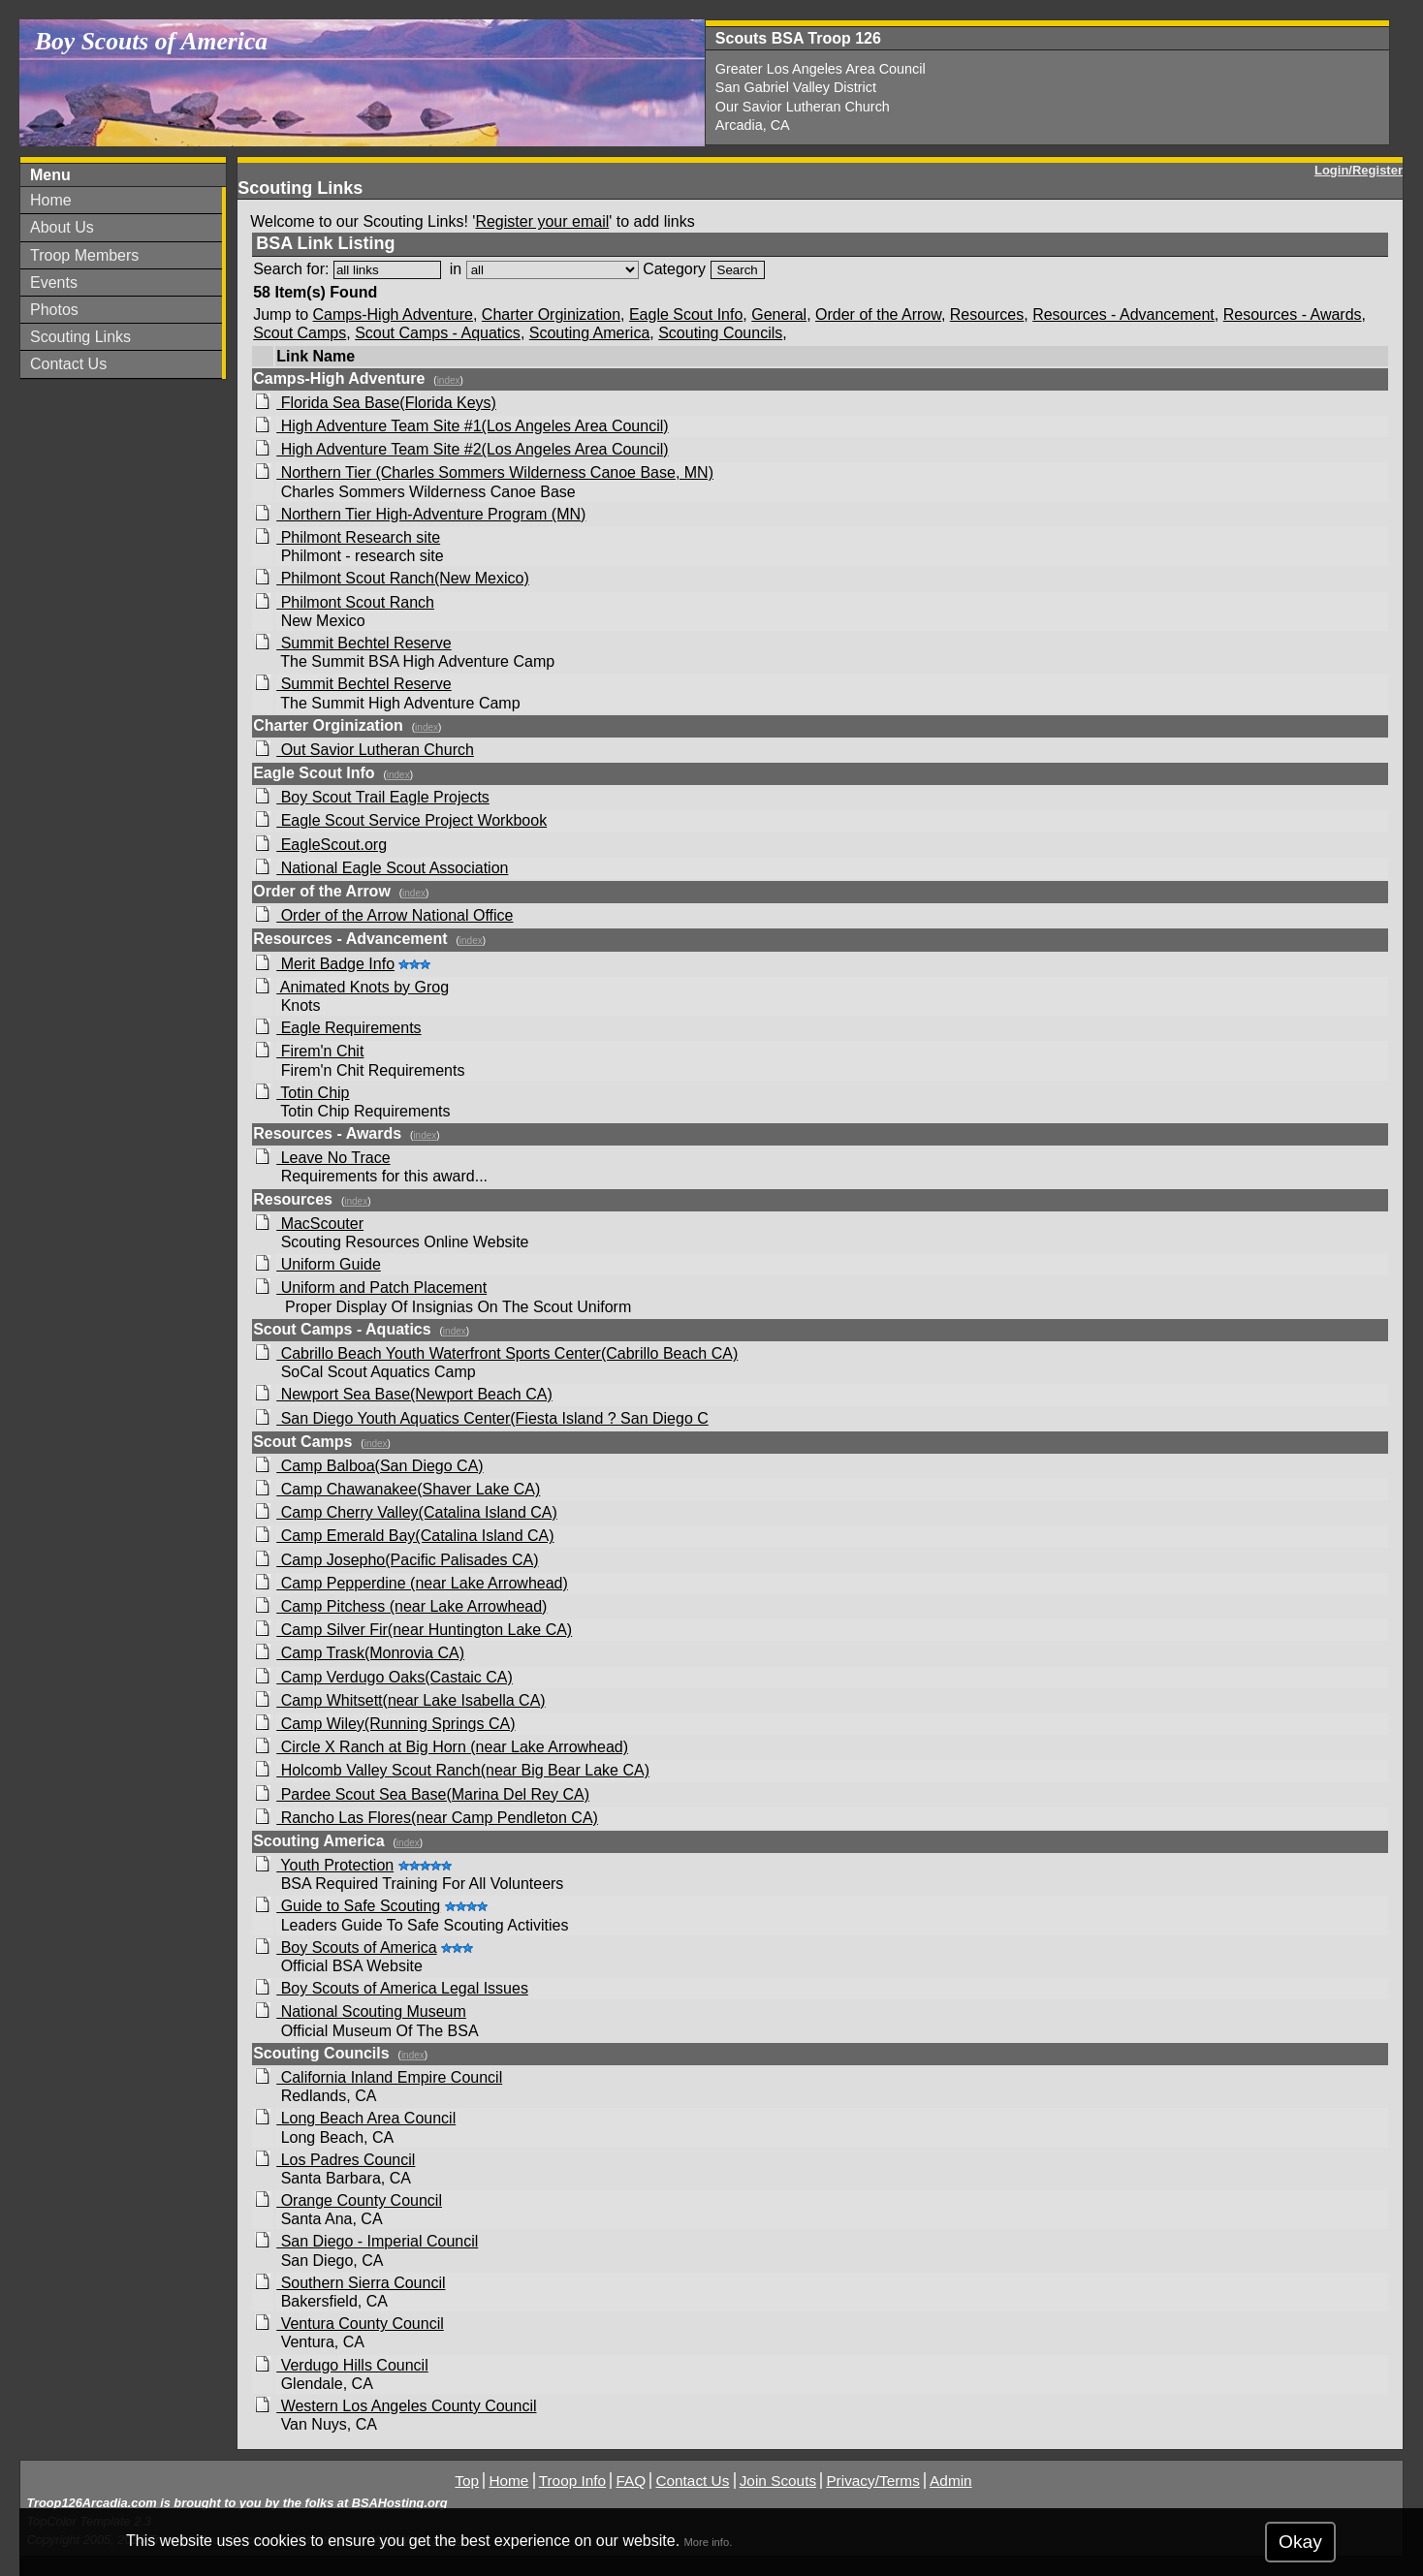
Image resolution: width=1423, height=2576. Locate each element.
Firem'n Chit (320, 1051)
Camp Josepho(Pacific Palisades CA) (407, 1560)
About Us (62, 227)
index (448, 380)
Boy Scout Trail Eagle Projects (383, 797)
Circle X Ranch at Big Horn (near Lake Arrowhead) (452, 1747)
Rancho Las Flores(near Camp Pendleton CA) (437, 1817)
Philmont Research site (358, 537)
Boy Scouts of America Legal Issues (402, 1988)
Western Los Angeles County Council (406, 2406)
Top (467, 2480)
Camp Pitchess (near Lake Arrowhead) (411, 1606)
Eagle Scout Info (686, 314)
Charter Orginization (551, 314)
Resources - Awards (1292, 314)
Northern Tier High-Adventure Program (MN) (430, 514)
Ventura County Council (360, 2323)
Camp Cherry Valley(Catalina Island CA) (416, 1512)
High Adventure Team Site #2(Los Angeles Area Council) (472, 449)
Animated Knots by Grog (362, 987)
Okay (1300, 2541)
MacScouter (320, 1223)
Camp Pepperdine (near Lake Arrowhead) (422, 1583)
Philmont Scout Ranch (355, 602)
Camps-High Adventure (393, 314)
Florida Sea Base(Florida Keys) (386, 402)
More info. (708, 2542)
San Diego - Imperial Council (377, 2241)
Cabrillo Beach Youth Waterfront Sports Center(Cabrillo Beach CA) (507, 1353)
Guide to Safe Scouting (358, 1906)
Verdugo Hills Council (352, 2365)
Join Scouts (778, 2480)
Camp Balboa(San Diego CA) (379, 1466)
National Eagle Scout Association (392, 868)
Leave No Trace (333, 1157)
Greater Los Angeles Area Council (820, 69)
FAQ (631, 2480)
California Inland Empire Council (389, 2077)
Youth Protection (335, 1865)
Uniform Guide (328, 1264)
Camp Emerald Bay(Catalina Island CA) (414, 1535)
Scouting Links (80, 337)
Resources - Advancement (1123, 314)
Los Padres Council (345, 2160)
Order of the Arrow (878, 314)
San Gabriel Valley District (795, 87)
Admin (951, 2480)
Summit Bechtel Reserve (364, 643)
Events (54, 282)
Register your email (542, 221)
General (778, 314)
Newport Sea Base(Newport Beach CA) (414, 1394)
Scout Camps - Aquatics (438, 333)
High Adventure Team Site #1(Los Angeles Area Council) (472, 426)
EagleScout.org (331, 844)
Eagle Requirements (348, 1028)
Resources (987, 314)
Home (51, 200)
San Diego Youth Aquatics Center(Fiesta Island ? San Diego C (492, 1418)
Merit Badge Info (335, 964)
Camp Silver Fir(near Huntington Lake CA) (424, 1629)
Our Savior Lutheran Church (802, 106)
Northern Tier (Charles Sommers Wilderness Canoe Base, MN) (494, 472)
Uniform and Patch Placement (381, 1287)
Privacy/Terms (872, 2480)
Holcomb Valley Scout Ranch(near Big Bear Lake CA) (462, 1770)
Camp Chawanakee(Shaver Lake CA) (408, 1489)
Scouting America (589, 333)
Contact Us (68, 364)
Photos (54, 309)
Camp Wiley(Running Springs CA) (395, 1723)
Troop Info (572, 2480)
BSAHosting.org (400, 2503)
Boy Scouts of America (356, 1947)
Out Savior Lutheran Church (375, 749)
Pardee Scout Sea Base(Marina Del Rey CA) (432, 1794)
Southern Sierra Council (360, 2283)
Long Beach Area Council (366, 2118)
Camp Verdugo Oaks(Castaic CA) (394, 1677)
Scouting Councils (720, 333)
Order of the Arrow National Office (394, 915)
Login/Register (1358, 170)
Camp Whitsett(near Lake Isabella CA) (410, 1700)
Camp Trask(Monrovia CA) (370, 1653)
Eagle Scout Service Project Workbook (411, 820)
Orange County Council (359, 2200)
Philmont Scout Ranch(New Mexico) (402, 578)
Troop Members (84, 255)
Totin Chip (312, 1092)
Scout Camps (299, 333)
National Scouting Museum (371, 2011)
